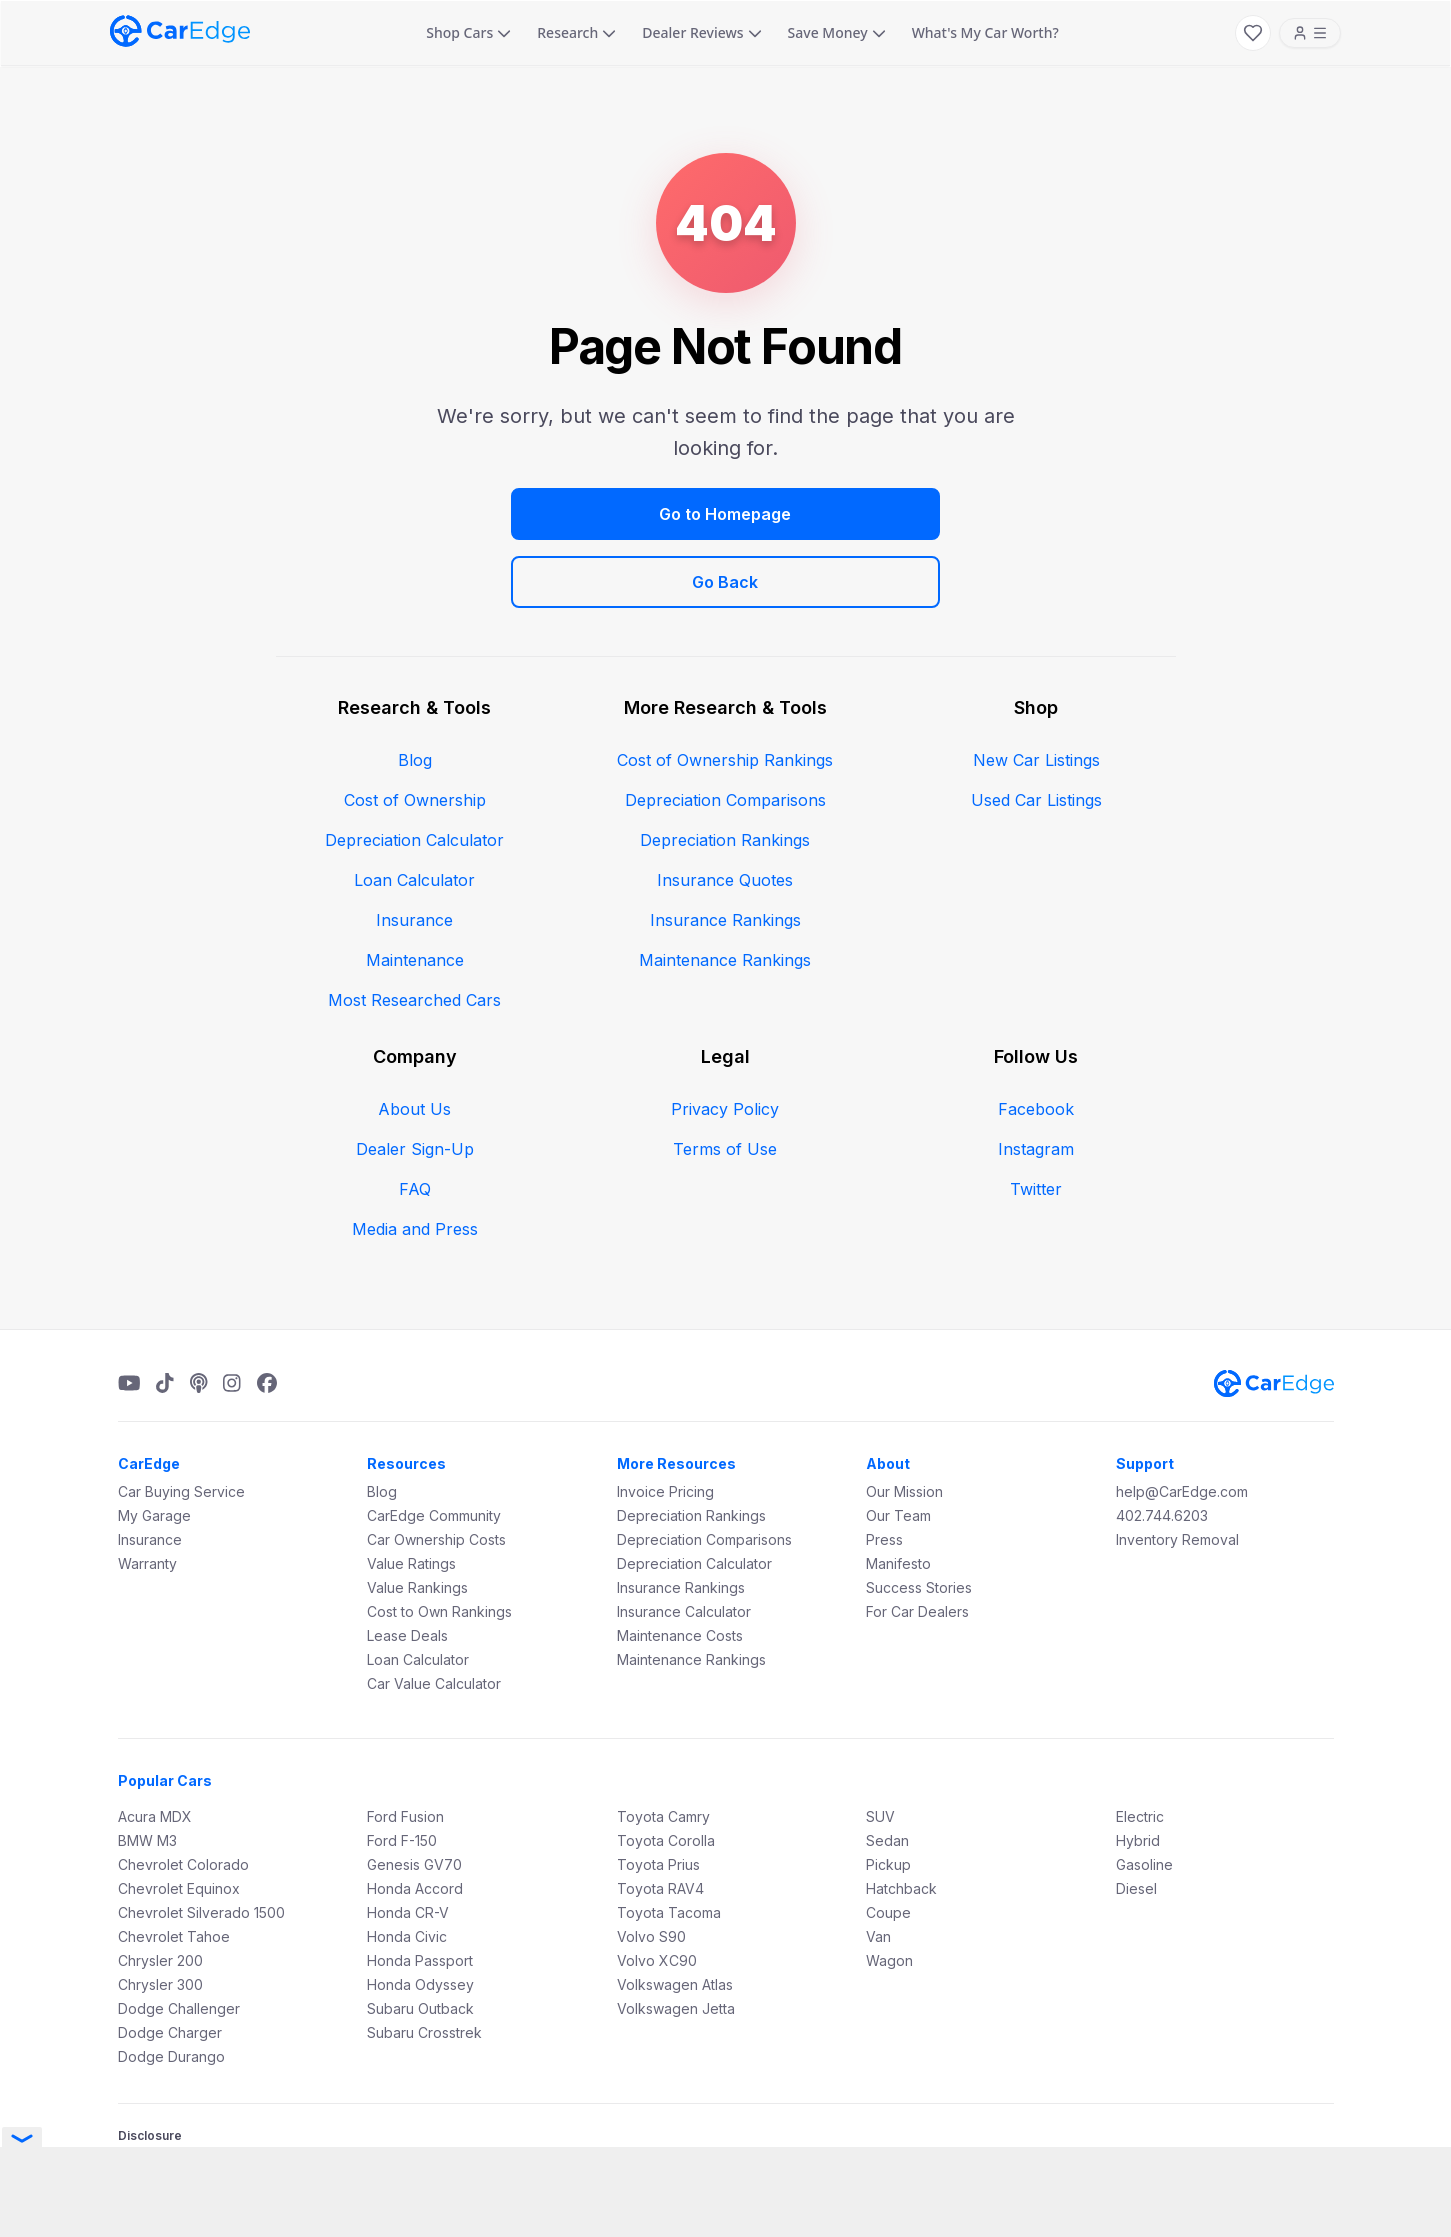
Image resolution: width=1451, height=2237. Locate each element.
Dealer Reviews (701, 32)
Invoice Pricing (665, 1423)
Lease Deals (407, 1567)
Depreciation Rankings (725, 772)
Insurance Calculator (684, 1543)
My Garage (154, 1447)
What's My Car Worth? (985, 32)
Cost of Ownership (415, 732)
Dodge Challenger (179, 1940)
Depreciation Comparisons (725, 732)
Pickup (888, 1796)
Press (884, 1471)
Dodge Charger (170, 1964)
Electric (1140, 1748)
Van (878, 1868)
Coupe (888, 1844)
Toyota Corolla (666, 1772)
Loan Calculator (414, 812)
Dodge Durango (171, 1988)
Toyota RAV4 (660, 1820)
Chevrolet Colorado (183, 1796)
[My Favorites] (1253, 33)
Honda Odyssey (420, 1916)
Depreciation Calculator (414, 772)
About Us (414, 1041)
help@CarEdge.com (1182, 1423)
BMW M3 (147, 1772)
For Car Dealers (917, 1543)
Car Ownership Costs (436, 1471)
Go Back (906, 514)
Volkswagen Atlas (675, 1916)
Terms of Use (725, 1081)
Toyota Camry (663, 1748)
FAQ (415, 1121)
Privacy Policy (725, 1041)
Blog (415, 692)
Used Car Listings (1036, 732)
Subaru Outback (420, 1940)
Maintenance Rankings (725, 892)
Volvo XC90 (657, 1892)
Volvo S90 (651, 1868)
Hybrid (1138, 1772)
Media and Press (415, 1161)
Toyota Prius (658, 1796)
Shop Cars (468, 32)
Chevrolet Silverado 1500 (201, 1844)
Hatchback (901, 1820)
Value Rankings (417, 1519)
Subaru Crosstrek (424, 1964)
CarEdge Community (434, 1447)
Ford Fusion (405, 1748)
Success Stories (919, 1519)
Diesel (1136, 1820)
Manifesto (898, 1495)
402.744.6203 (1162, 1447)
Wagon (889, 1892)
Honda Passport (420, 1892)
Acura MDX (155, 1748)
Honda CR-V (408, 1844)
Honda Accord (415, 1820)
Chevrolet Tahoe (174, 1868)
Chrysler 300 (160, 1916)
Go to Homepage (545, 514)
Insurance (414, 852)
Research (576, 32)
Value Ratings (411, 1495)
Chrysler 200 (160, 1892)
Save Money (837, 32)
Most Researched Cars (414, 932)
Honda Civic (407, 1868)
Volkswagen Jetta (676, 1940)
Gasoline (1144, 1796)
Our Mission (904, 1423)
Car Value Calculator (434, 1615)
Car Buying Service (181, 1423)
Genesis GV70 (414, 1796)
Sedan (887, 1772)
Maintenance (415, 892)
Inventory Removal (1177, 1471)
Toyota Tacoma (669, 1844)
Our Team (898, 1447)
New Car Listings (1036, 692)
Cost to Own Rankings (439, 1543)
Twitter (1036, 1121)
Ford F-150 (402, 1772)
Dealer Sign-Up (415, 1081)
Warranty (147, 1495)
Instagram (1036, 1081)
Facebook (1036, 1041)
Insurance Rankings (725, 852)
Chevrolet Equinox (179, 1820)
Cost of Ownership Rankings (725, 692)
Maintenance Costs (680, 1567)
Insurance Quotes (725, 812)
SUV (880, 1748)
